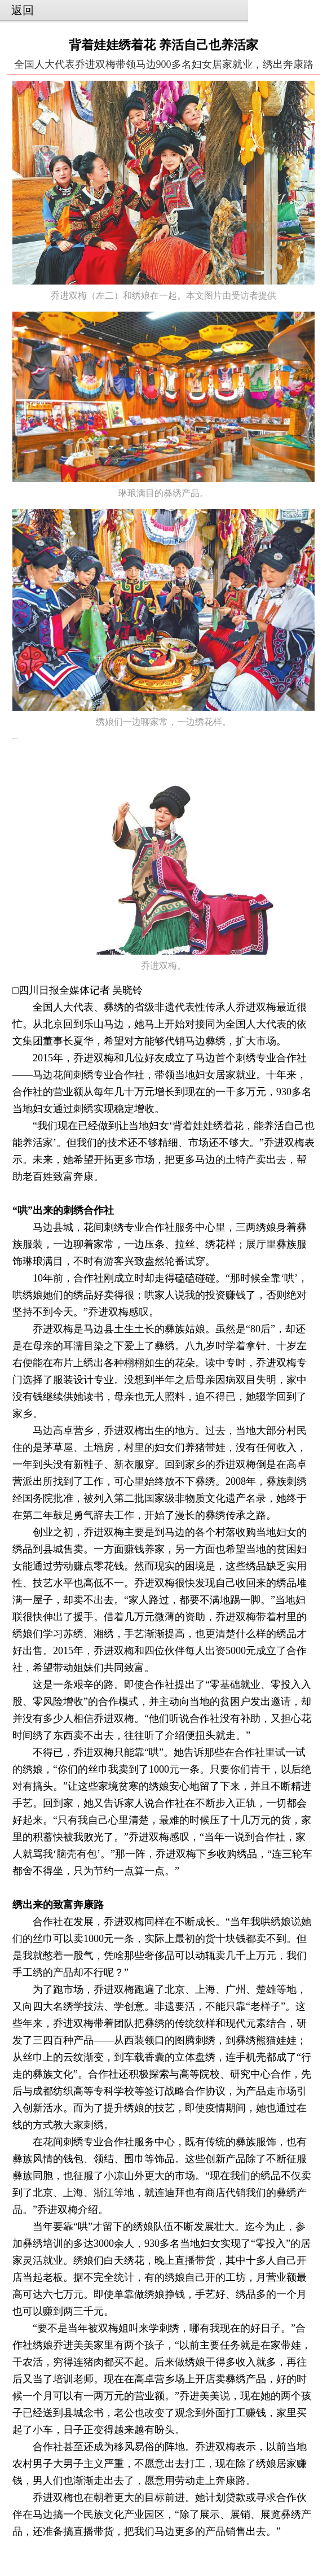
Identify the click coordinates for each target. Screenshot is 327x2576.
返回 (22, 10)
